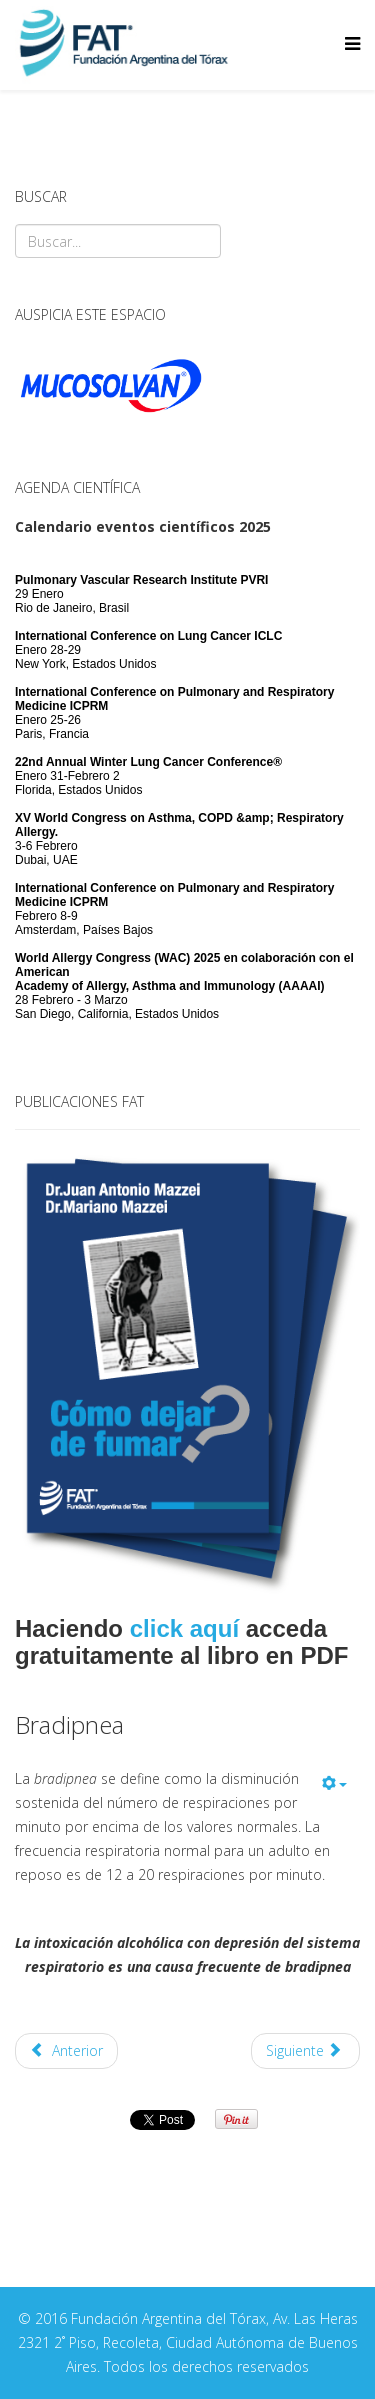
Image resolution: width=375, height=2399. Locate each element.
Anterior (66, 2050)
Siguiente (304, 2050)
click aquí (184, 1628)
